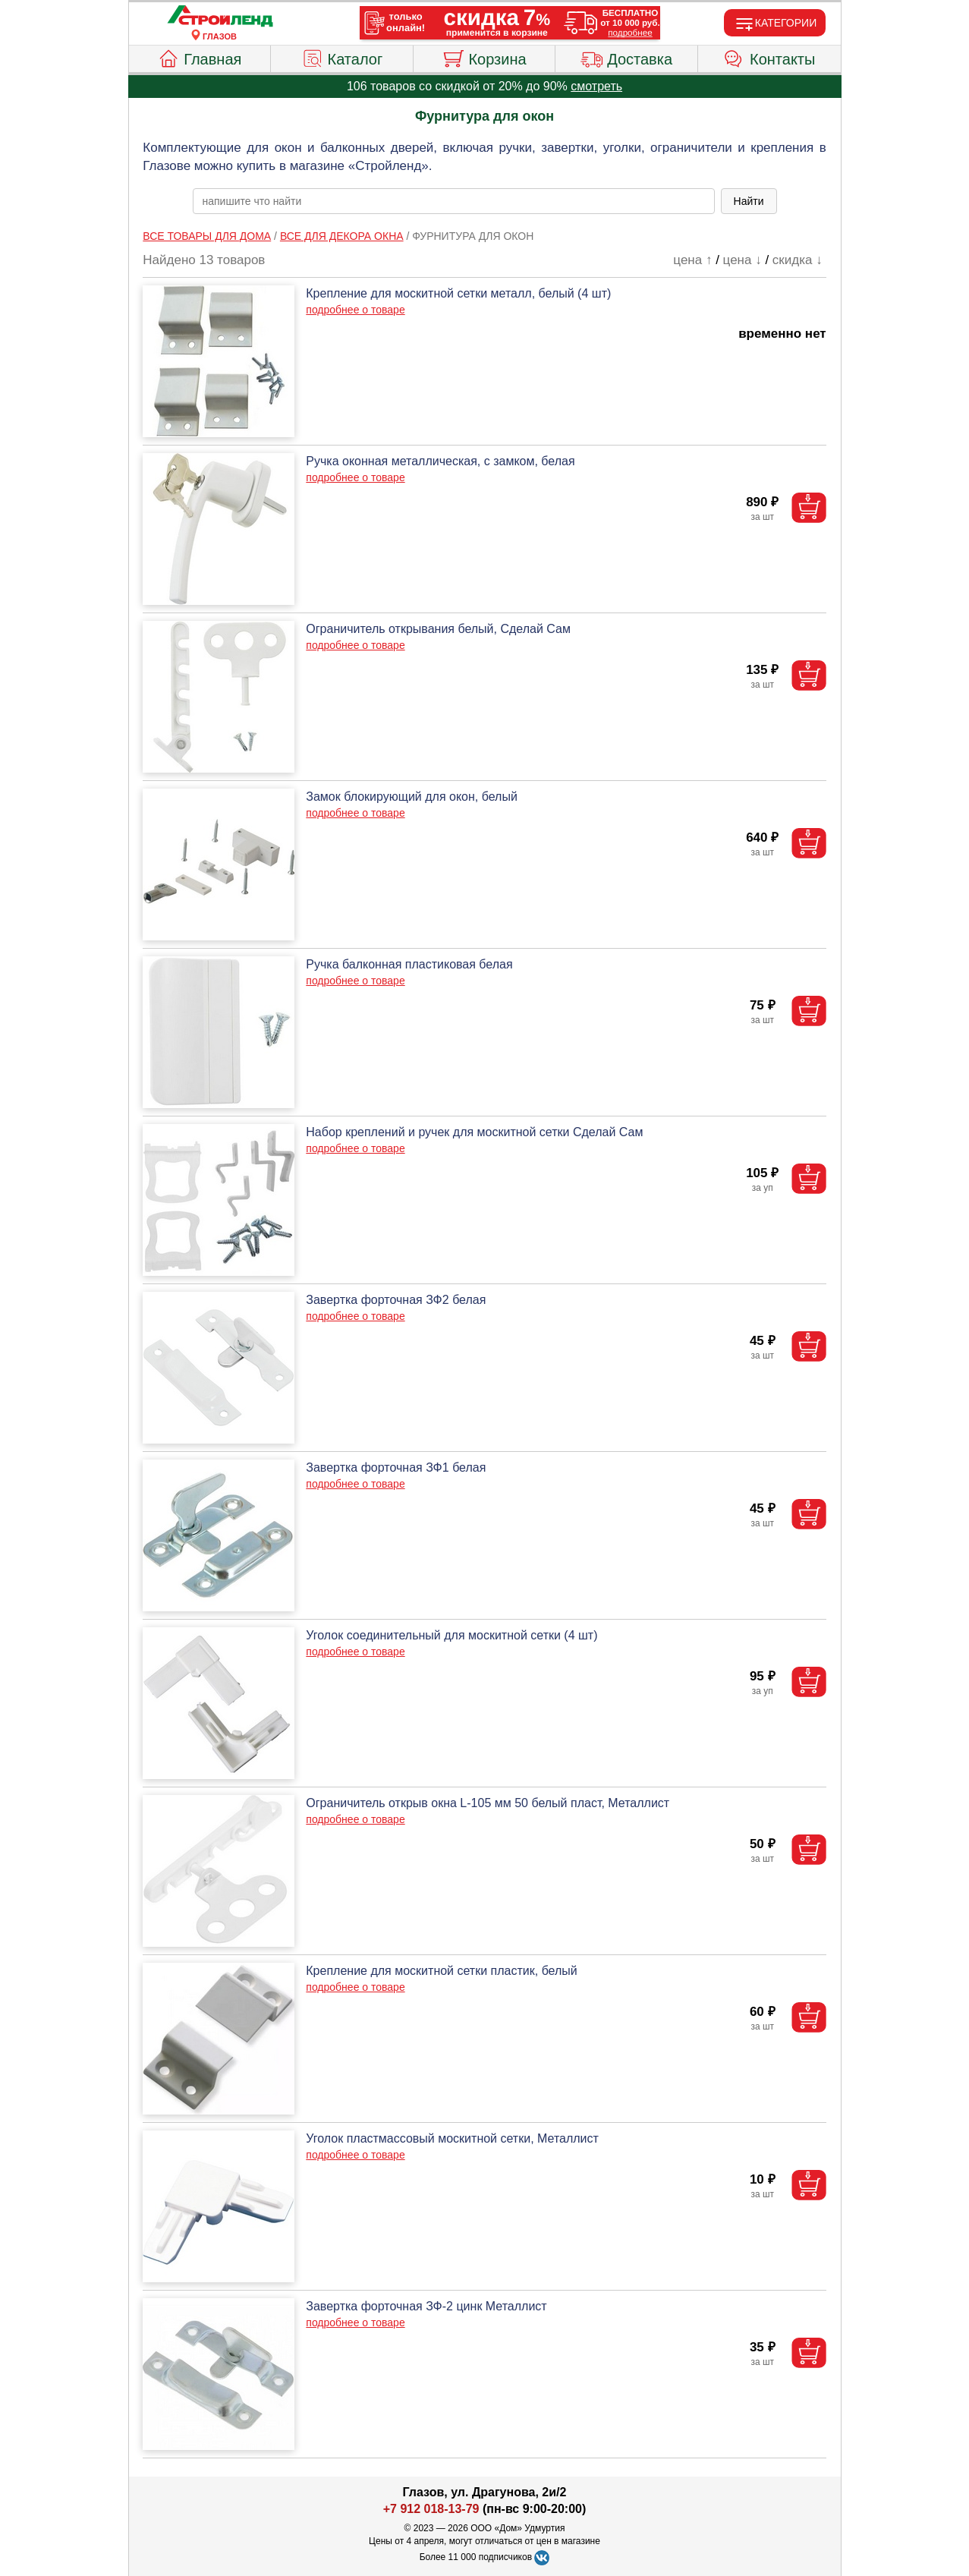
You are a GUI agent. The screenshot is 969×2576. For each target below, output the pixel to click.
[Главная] (220, 17)
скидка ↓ (797, 260)
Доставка (626, 57)
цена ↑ (692, 260)
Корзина (484, 57)
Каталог (342, 57)
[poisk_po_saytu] (454, 201)
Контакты (769, 57)
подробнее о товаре (355, 310)
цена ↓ (742, 260)
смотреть (596, 86)
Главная (199, 57)
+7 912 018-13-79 (431, 2508)
